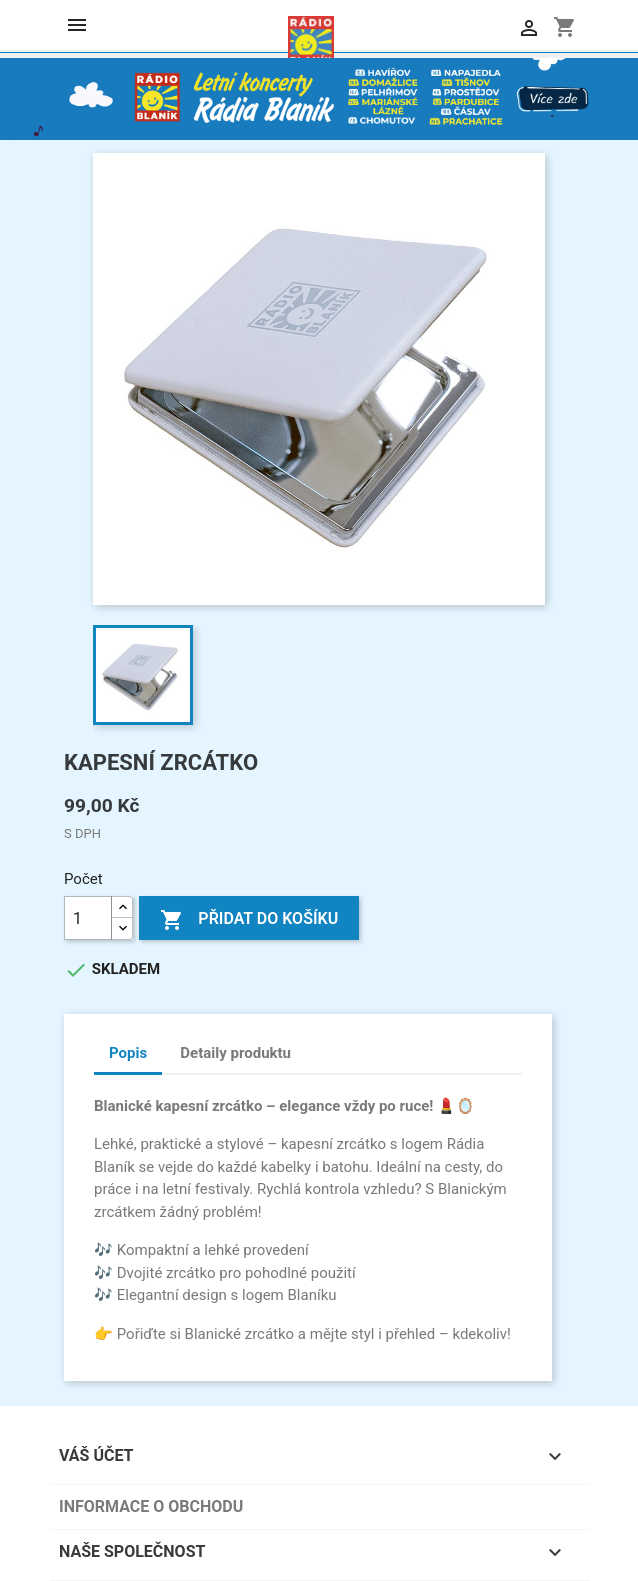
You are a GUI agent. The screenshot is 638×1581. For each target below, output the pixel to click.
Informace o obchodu (151, 1506)
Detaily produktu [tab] (235, 1053)
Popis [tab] (128, 1053)
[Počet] (88, 918)
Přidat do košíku (249, 920)
